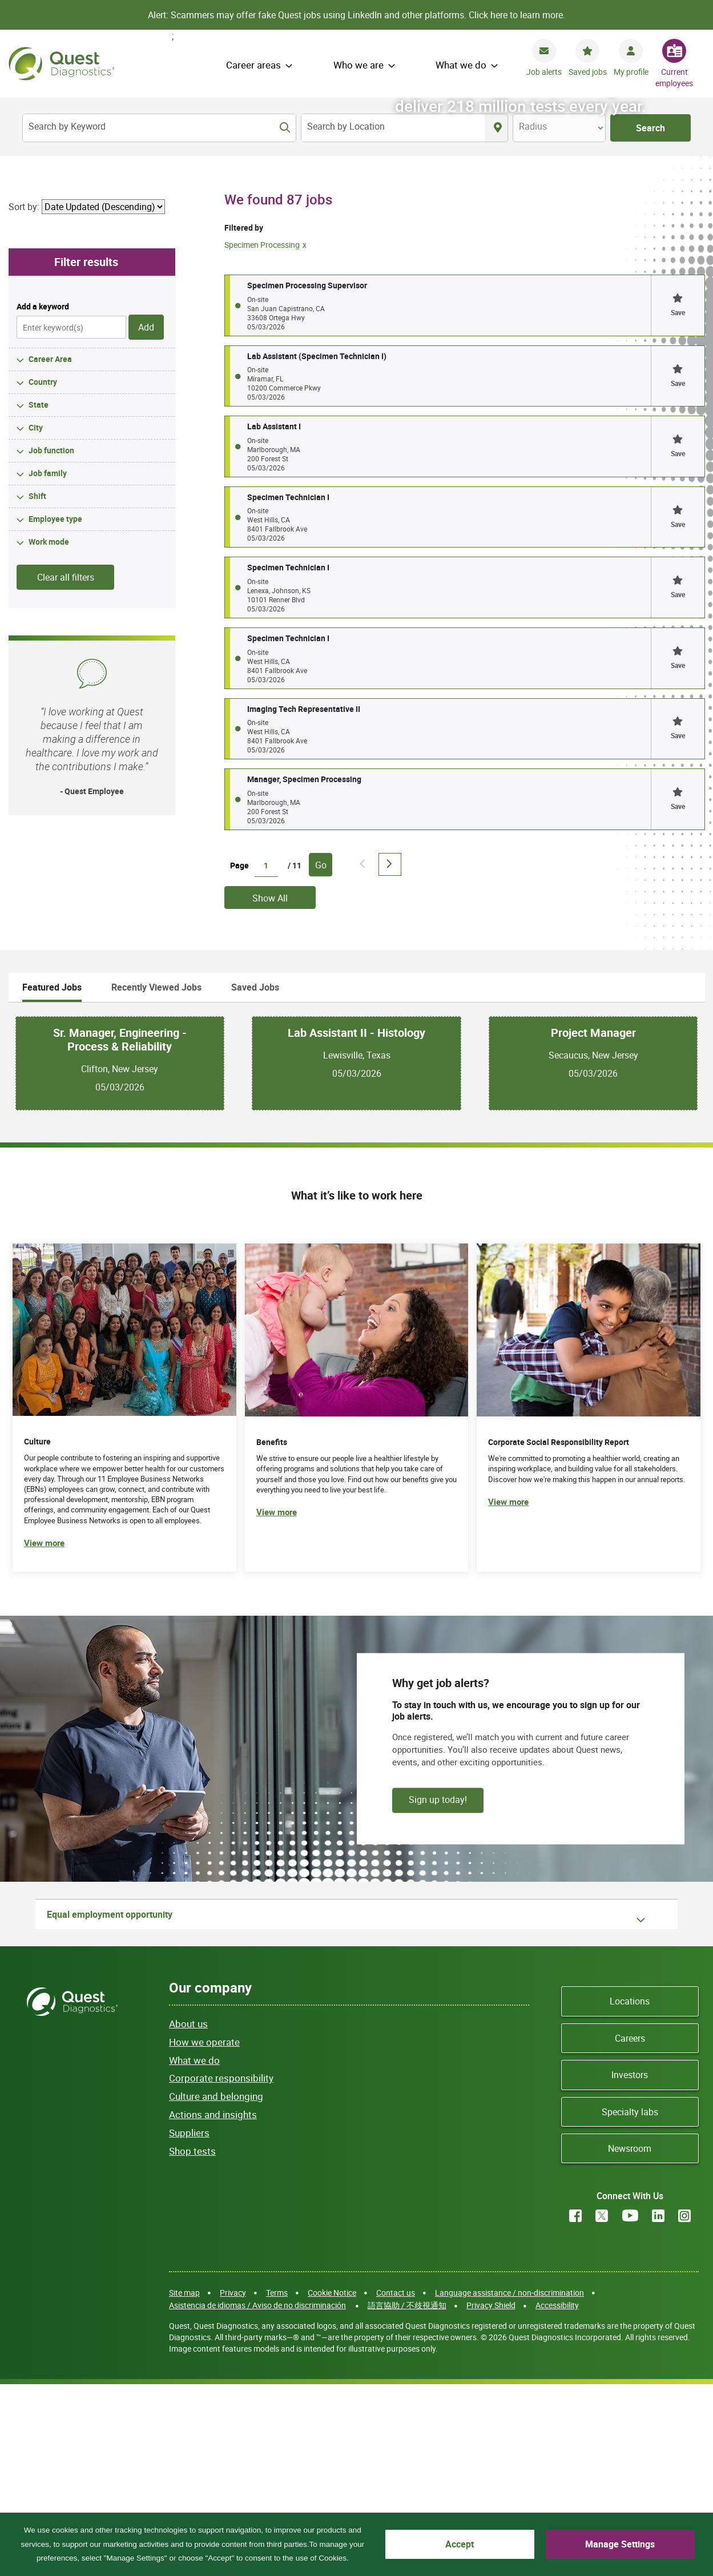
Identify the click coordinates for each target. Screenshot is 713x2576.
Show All (270, 1089)
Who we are (358, 64)
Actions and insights (213, 2305)
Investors (629, 2265)
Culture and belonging (216, 2286)
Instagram (684, 2407)
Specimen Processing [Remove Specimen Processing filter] (262, 435)
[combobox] (393, 128)
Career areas (253, 64)
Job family (48, 664)
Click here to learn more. (517, 15)
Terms (277, 2483)
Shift (37, 687)
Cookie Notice (332, 2483)
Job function (51, 641)
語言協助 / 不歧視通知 (407, 2495)
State (39, 595)
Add (146, 518)
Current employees (674, 77)
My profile (631, 71)
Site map (184, 2483)
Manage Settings (628, 2544)
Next (389, 1055)
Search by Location (346, 126)
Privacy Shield (490, 2495)
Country (43, 572)
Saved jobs (588, 71)
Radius (533, 126)
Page (239, 1055)
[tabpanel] (357, 1254)
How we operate (204, 2232)
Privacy (233, 2483)
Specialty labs (630, 2302)
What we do (461, 64)
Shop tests (192, 2341)
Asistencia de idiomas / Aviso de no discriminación (257, 2495)
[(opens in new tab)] (588, 1598)
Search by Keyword (67, 126)
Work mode (49, 732)
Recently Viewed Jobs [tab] (156, 1178)
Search (650, 128)
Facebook (575, 2407)
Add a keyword (43, 497)
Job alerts (544, 71)
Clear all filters (65, 768)
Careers (630, 2229)
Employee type (55, 710)
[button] (677, 496)
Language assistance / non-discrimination (509, 2483)
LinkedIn (658, 2407)
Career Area (50, 550)
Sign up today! (438, 1990)
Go (321, 1055)
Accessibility (557, 2495)
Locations (630, 2192)
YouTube (630, 2407)
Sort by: (24, 397)
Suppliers (189, 2323)
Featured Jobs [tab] (52, 1178)
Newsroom (629, 2339)
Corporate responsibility (221, 2269)
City (36, 618)
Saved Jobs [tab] (255, 1178)
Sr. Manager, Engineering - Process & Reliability (120, 1230)
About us (188, 2214)
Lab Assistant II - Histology (356, 1223)
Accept (486, 2544)
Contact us (395, 2483)
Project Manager (593, 1223)
